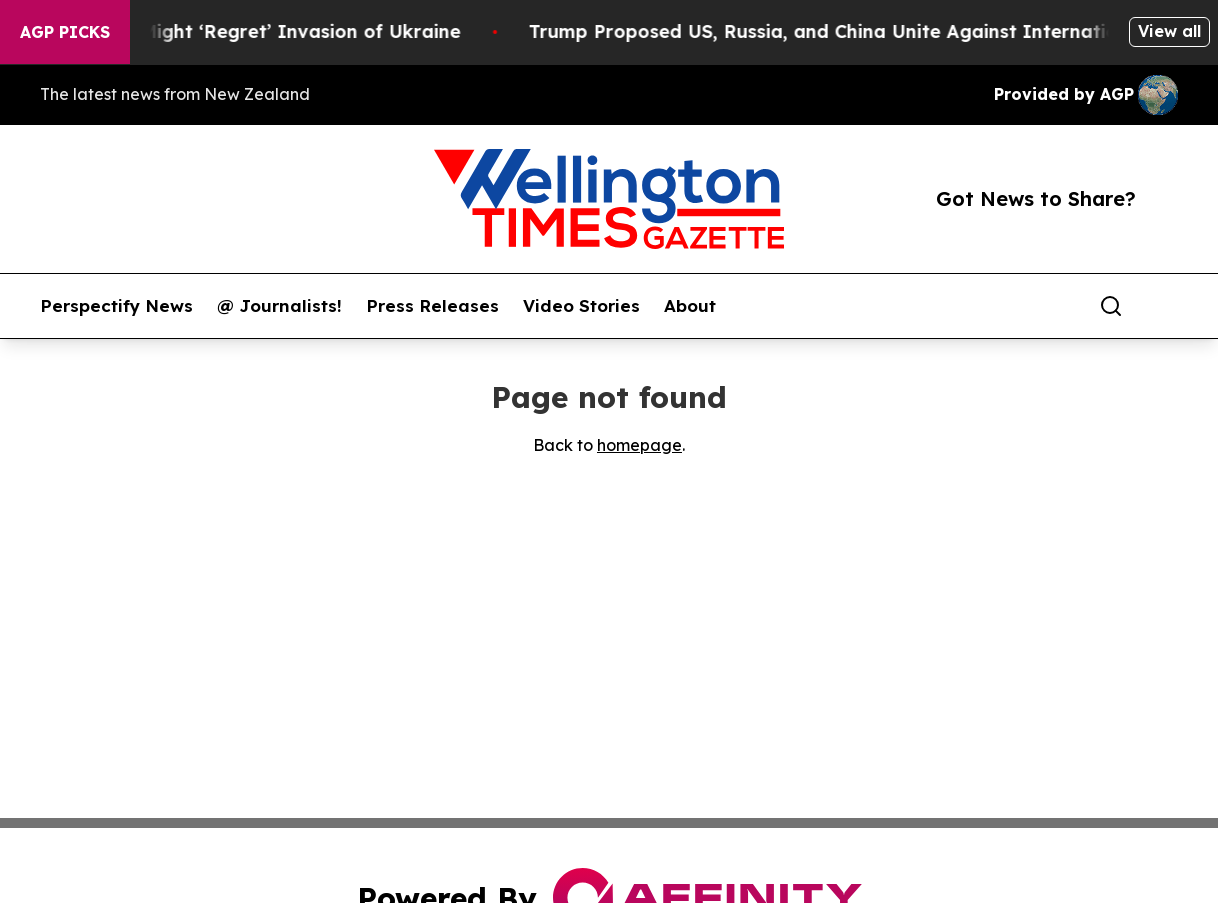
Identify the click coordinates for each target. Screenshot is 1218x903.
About (690, 306)
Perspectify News (116, 306)
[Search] (1111, 306)
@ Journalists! (279, 306)
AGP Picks (65, 32)
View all (1169, 31)
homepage (639, 445)
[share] (1164, 306)
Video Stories (581, 306)
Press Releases (432, 306)
